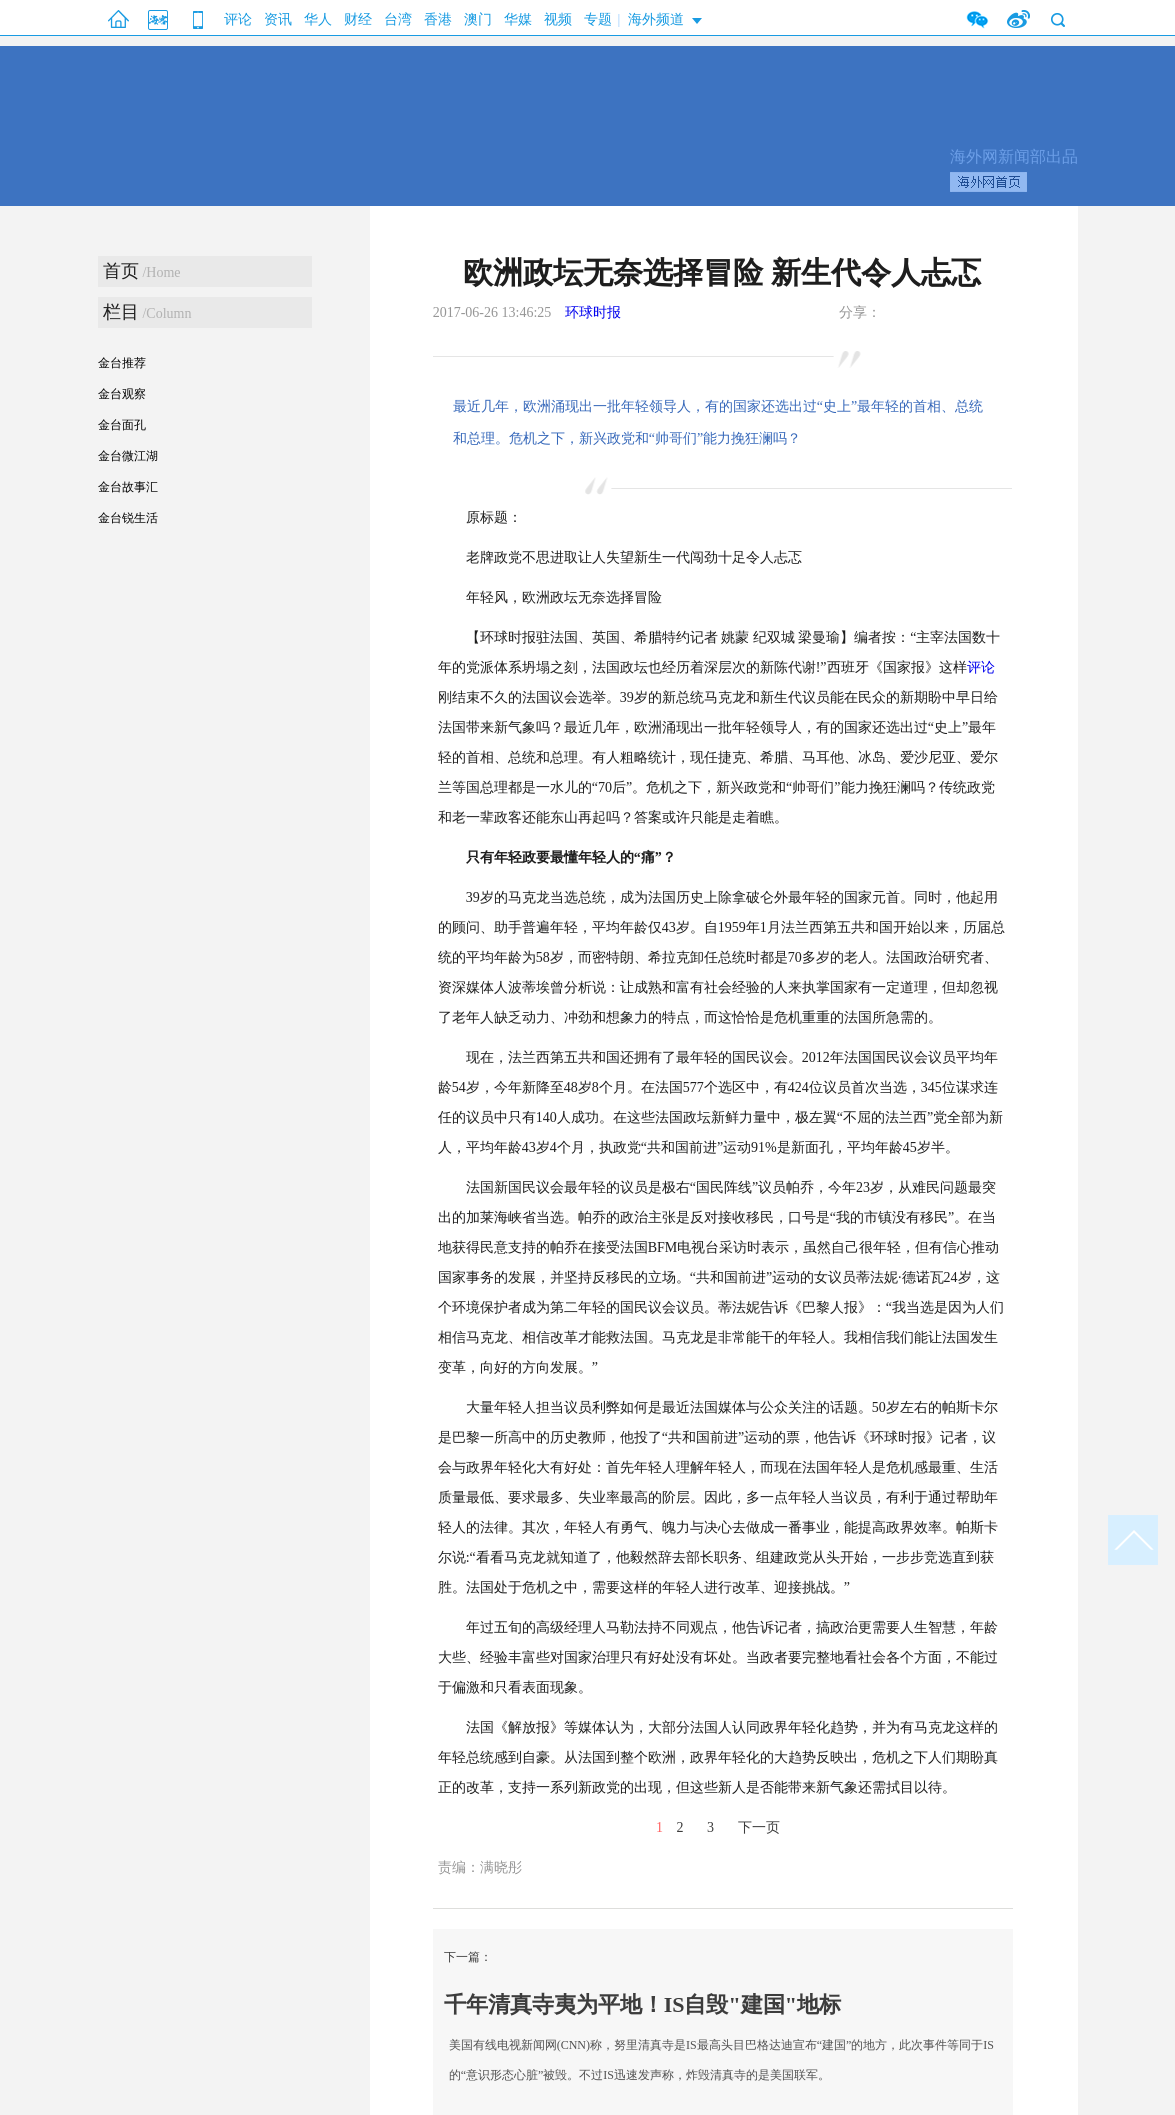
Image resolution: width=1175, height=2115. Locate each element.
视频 (558, 19)
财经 (358, 19)
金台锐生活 (128, 518)
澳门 (478, 19)
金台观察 (122, 394)
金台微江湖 (128, 456)
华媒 (518, 19)
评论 (238, 19)
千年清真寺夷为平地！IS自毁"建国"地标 (642, 2004)
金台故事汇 (128, 487)
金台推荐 (122, 363)
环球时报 (593, 312)
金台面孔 (122, 425)
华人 (318, 19)
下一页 (759, 1827)
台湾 (398, 19)
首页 (121, 271)
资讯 (278, 19)
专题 (598, 19)
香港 (438, 19)
